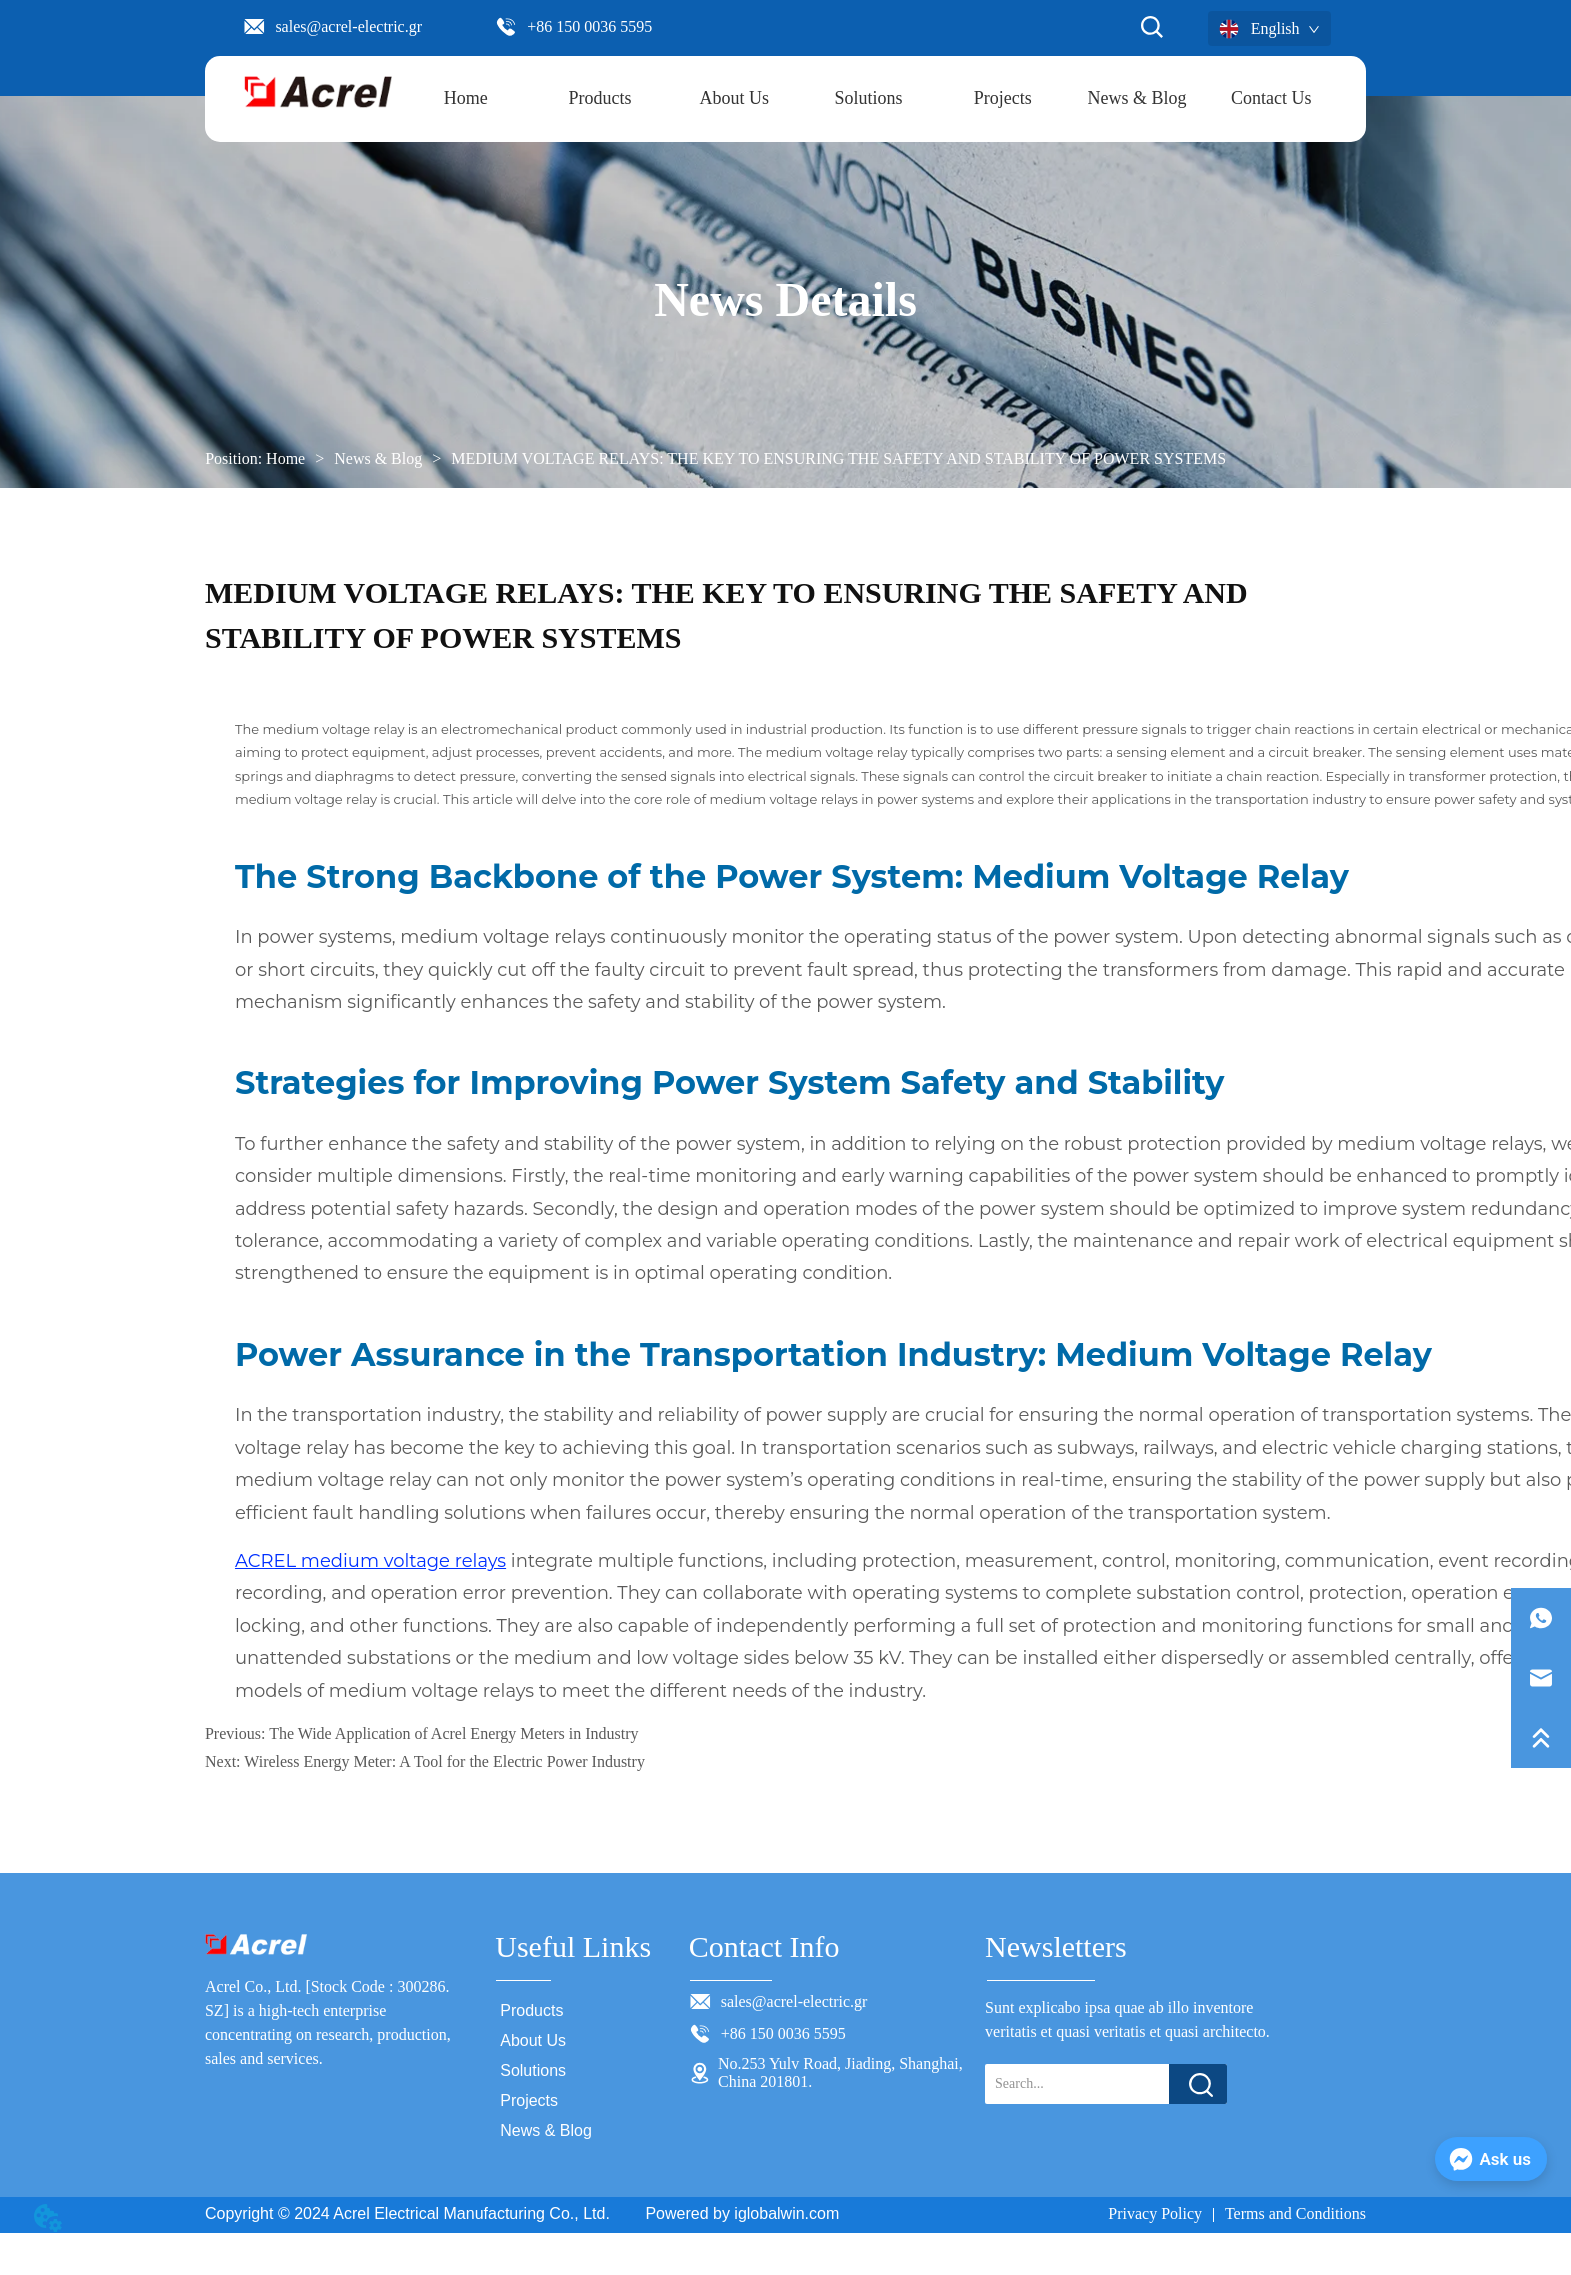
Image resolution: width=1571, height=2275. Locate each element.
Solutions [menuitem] (869, 98)
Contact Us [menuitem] (1271, 98)
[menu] (869, 99)
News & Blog (378, 458)
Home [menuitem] (466, 98)
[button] (600, 98)
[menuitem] (600, 99)
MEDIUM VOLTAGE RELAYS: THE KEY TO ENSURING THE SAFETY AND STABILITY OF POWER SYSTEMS (836, 458)
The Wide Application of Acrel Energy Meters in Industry (453, 1733)
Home (285, 458)
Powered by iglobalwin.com (742, 2213)
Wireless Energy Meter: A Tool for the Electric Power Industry (444, 1761)
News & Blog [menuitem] (1137, 98)
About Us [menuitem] (735, 98)
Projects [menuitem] (1003, 98)
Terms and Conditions (1295, 2213)
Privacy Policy (1155, 2213)
